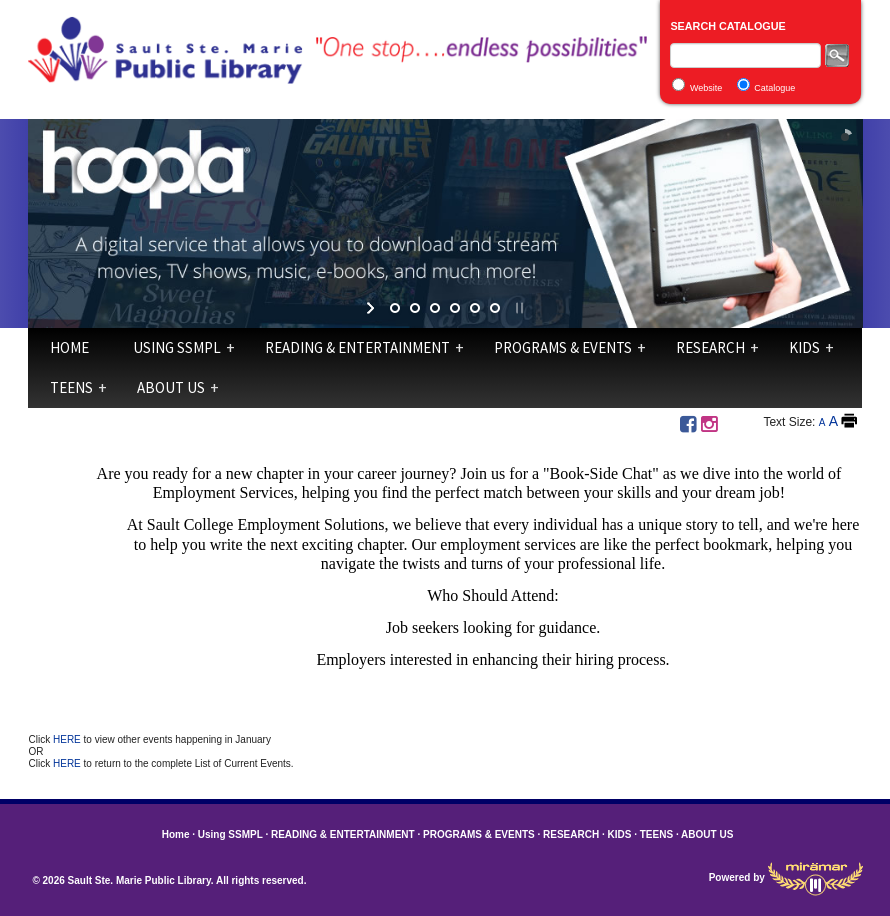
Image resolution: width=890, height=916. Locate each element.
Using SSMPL (177, 347)
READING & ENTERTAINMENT (357, 347)
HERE (68, 739)
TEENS (71, 387)
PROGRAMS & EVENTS (563, 347)
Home (69, 347)
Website (706, 88)
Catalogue (774, 88)
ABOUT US (171, 387)
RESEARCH (710, 347)
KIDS (804, 347)
